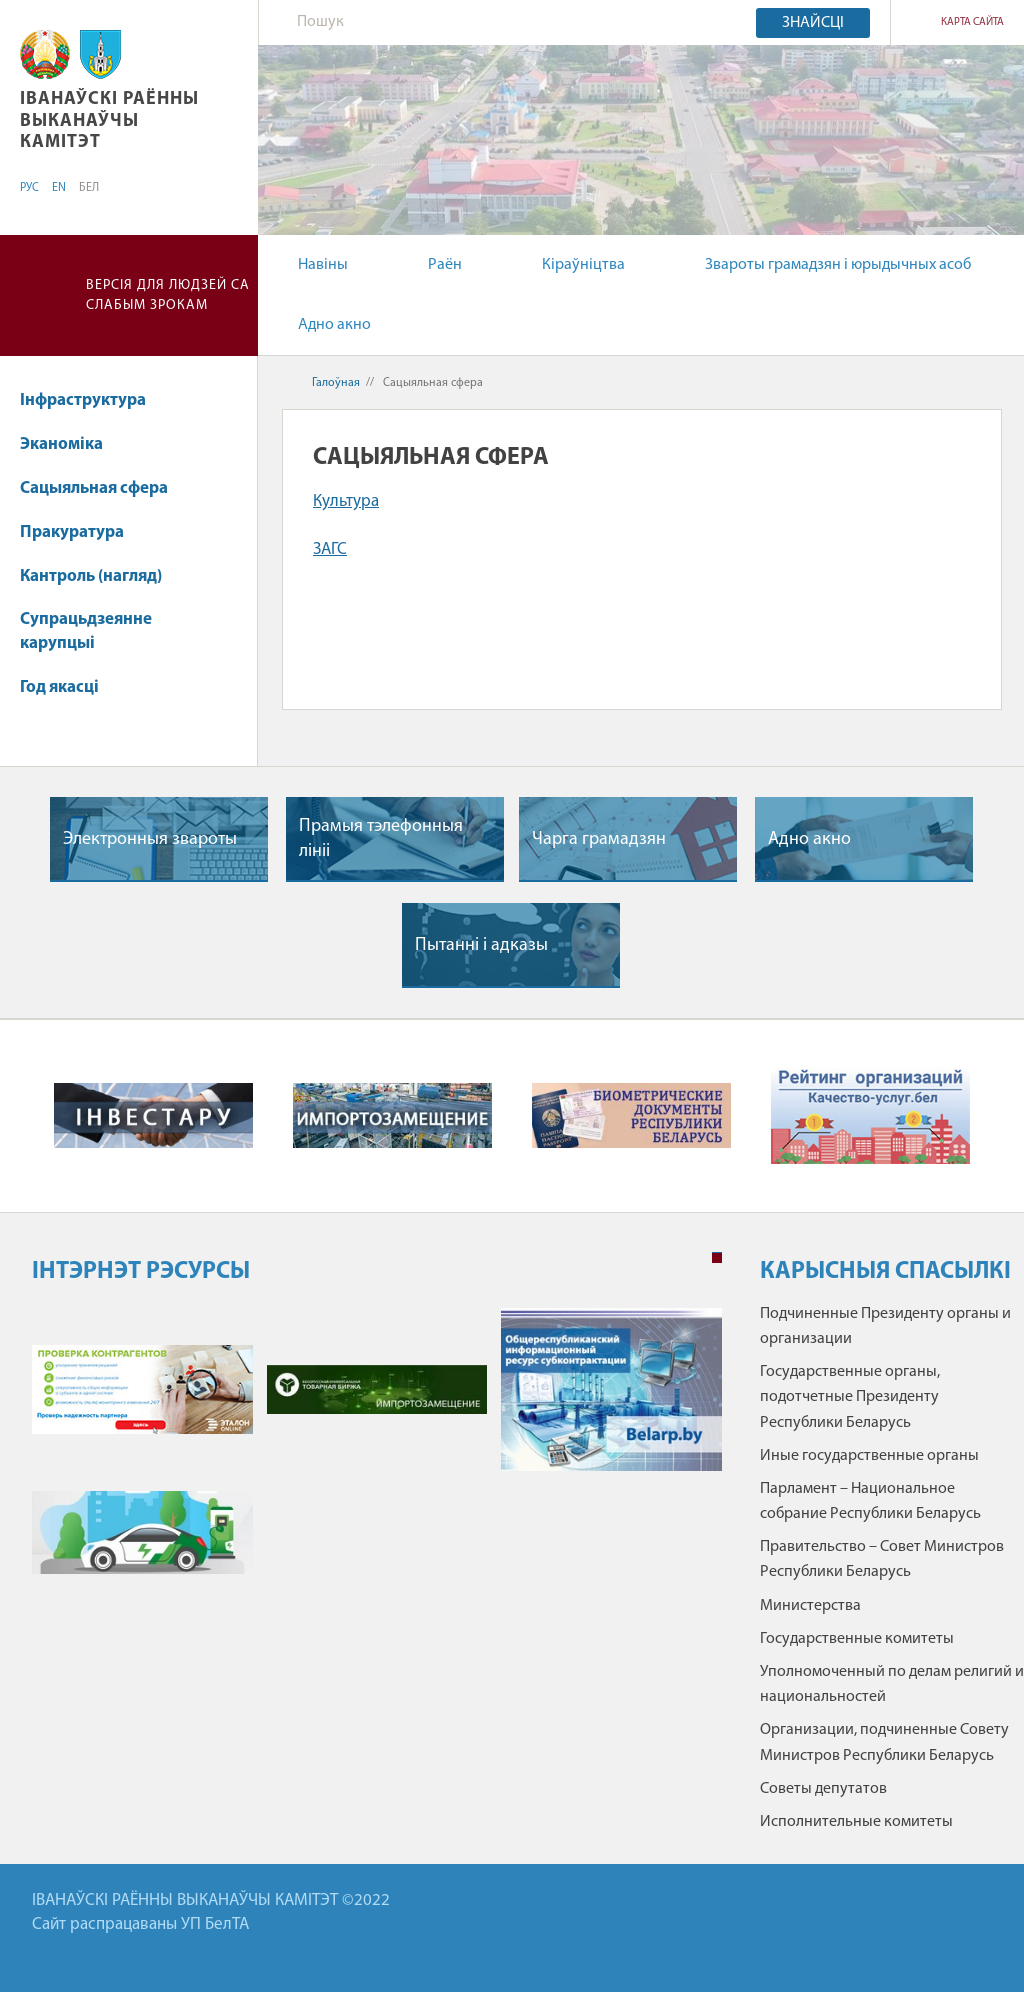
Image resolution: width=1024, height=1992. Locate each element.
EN (59, 188)
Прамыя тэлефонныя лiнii (381, 839)
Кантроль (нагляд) (91, 576)
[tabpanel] (377, 1451)
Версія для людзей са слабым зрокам (168, 295)
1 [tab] (717, 1258)
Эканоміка (71, 444)
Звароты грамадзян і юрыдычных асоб (838, 265)
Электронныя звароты (150, 839)
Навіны (323, 265)
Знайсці (813, 23)
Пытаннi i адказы (481, 945)
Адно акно (334, 325)
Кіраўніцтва (583, 265)
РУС (29, 188)
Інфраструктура (92, 400)
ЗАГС (330, 549)
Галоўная (336, 383)
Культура (346, 501)
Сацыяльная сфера (103, 488)
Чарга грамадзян (599, 839)
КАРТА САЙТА (972, 22)
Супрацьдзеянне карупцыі (86, 631)
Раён (445, 265)
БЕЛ (89, 188)
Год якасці (59, 687)
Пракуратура (72, 532)
